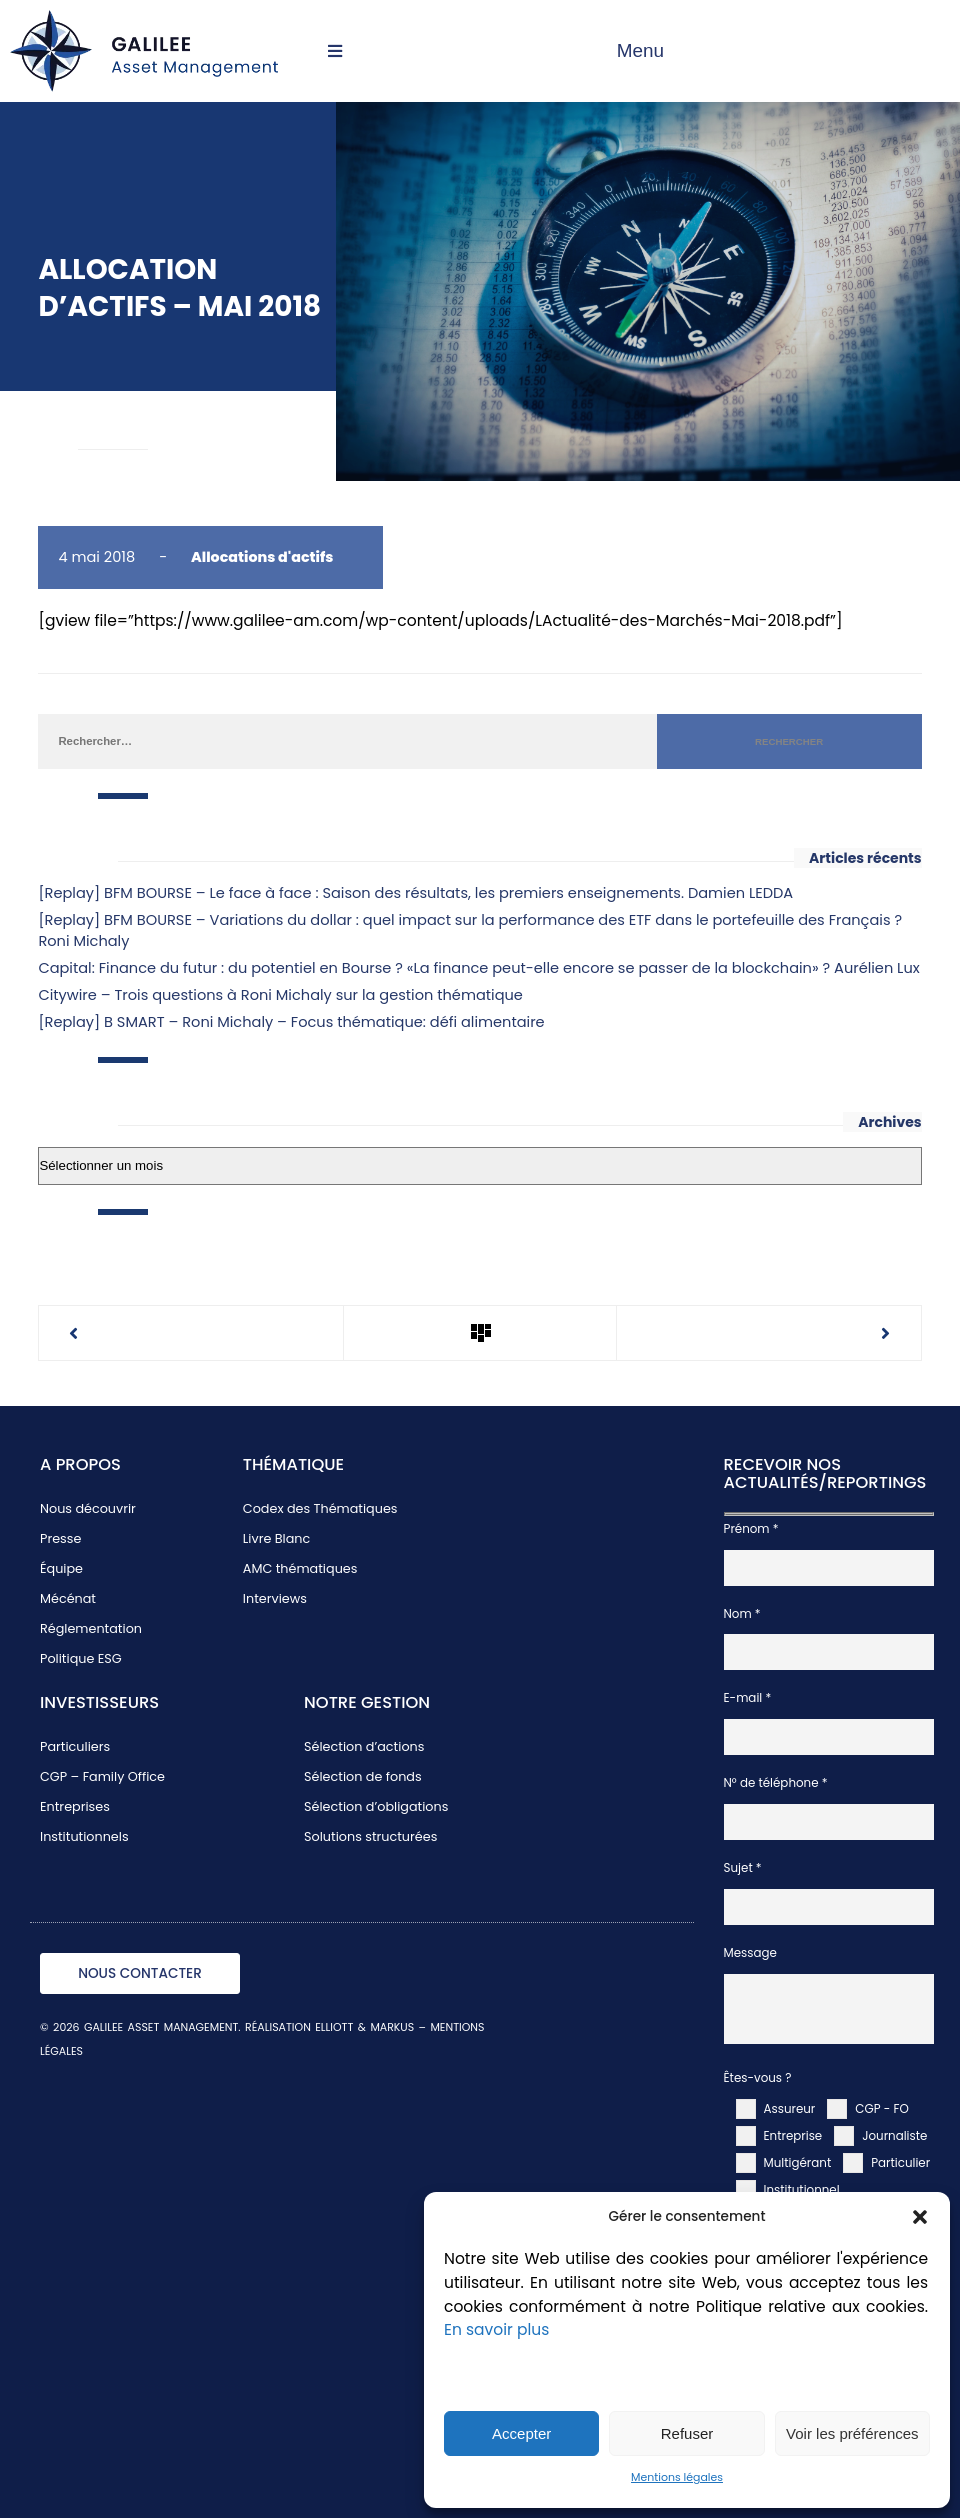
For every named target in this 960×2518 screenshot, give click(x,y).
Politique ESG (81, 1658)
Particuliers (75, 1746)
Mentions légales (677, 2477)
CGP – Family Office (102, 1776)
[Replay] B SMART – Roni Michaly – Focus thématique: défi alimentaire (291, 1022)
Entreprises (75, 1806)
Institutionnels (84, 1836)
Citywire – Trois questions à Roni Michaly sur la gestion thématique (280, 995)
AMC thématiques (300, 1568)
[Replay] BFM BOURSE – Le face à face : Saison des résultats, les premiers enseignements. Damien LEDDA (415, 893)
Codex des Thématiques (320, 1508)
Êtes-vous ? (758, 2078)
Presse (60, 1538)
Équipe (61, 1568)
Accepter (521, 2433)
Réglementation (91, 1628)
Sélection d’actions (364, 1746)
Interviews (275, 1598)
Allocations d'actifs (262, 557)
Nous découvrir (88, 1508)
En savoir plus (496, 2329)
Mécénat (68, 1598)
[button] (920, 2217)
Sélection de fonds (363, 1776)
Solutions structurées (370, 1836)
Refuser (687, 2433)
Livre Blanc (276, 1538)
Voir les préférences (852, 2433)
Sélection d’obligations (376, 1806)
